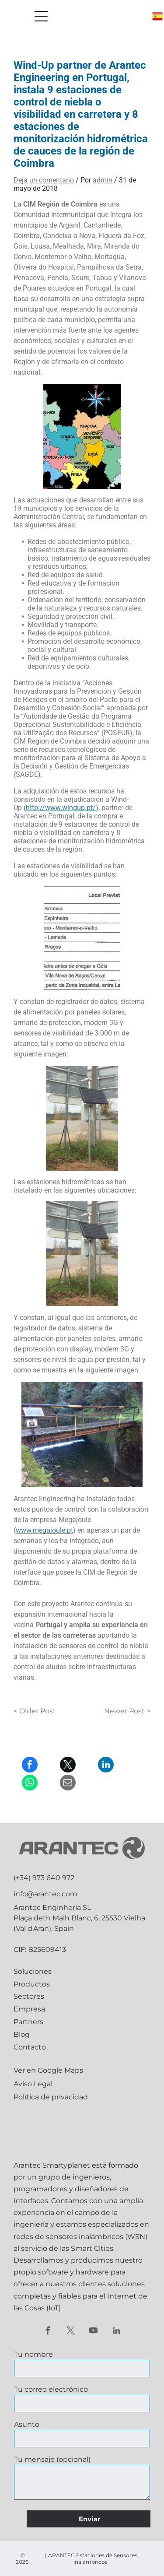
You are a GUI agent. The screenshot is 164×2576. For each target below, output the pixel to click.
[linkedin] (116, 2331)
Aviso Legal (33, 2084)
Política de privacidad (51, 2097)
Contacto (30, 2047)
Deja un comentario (44, 180)
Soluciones (33, 1971)
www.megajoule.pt (44, 1530)
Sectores (29, 1996)
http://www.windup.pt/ (61, 808)
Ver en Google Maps (48, 2070)
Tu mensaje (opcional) (52, 2459)
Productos (32, 1984)
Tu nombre (33, 2354)
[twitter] (70, 2331)
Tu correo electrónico (51, 2389)
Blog (22, 2034)
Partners (28, 2022)
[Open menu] (41, 16)
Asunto (26, 2424)
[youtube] (93, 2331)
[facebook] (48, 2331)
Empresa (29, 2009)
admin (103, 180)
